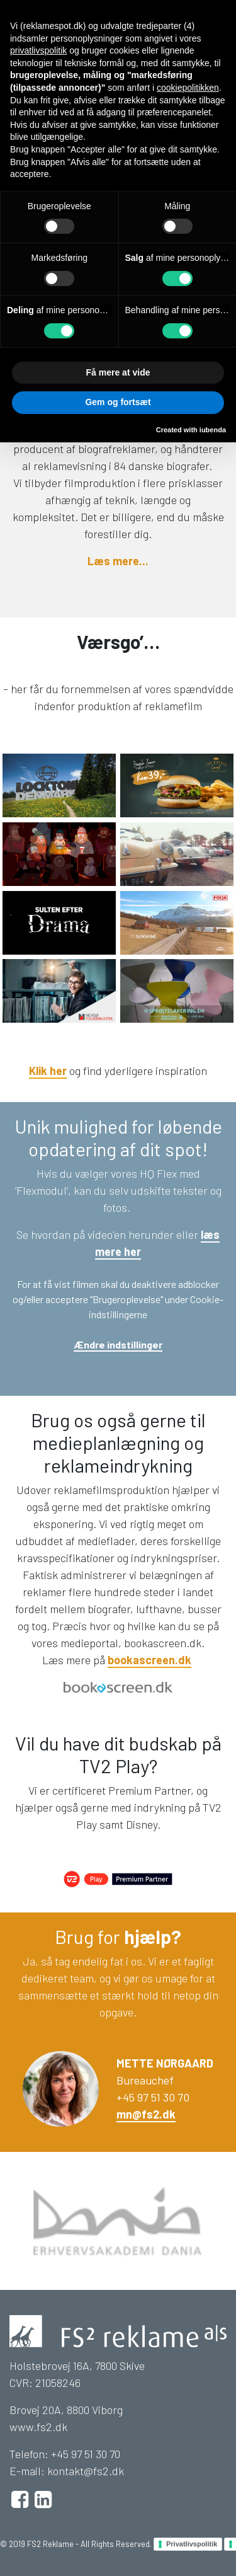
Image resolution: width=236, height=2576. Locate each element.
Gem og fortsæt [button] (117, 402)
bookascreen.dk (149, 1660)
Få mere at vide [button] (118, 372)
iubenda (212, 430)
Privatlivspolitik (191, 2544)
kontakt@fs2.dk (85, 2471)
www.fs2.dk (38, 2427)
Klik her (48, 1071)
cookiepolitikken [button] (188, 88)
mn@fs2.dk (146, 2114)
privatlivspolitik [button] (38, 50)
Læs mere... (118, 561)
